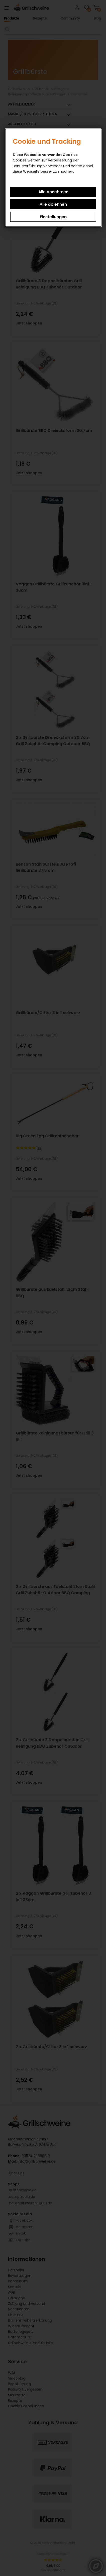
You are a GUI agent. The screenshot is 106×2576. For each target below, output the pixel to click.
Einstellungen (53, 217)
